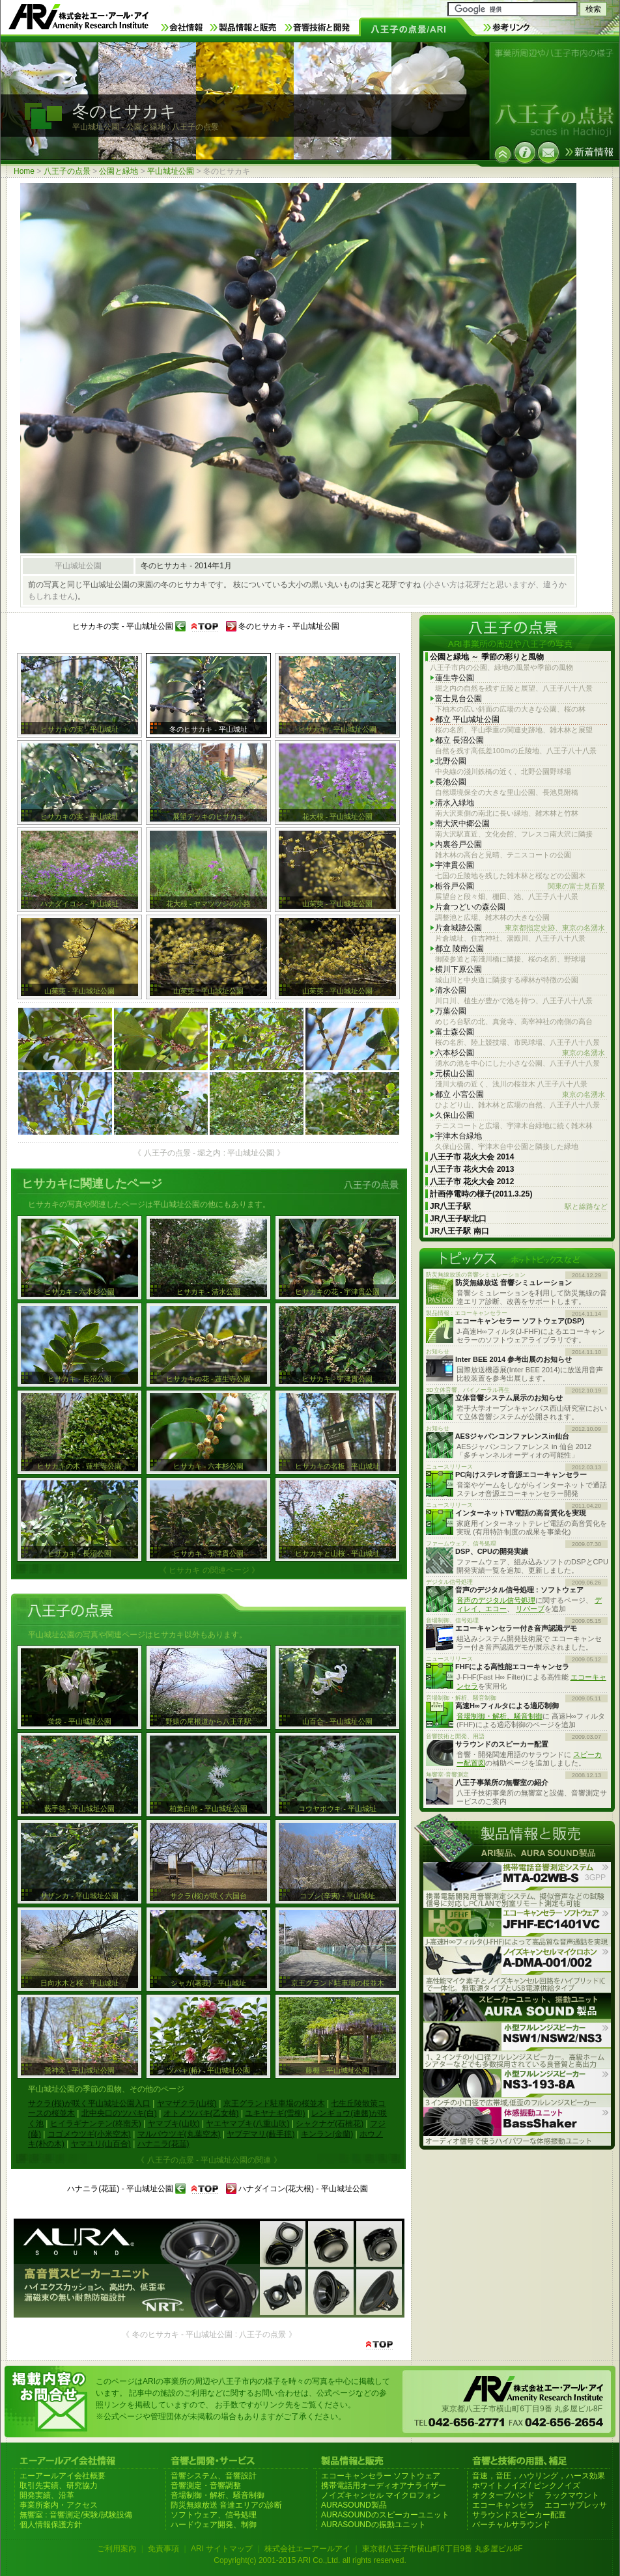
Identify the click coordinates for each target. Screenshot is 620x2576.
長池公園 (450, 781)
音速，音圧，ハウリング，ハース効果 (538, 2475)
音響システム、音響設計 (214, 2475)
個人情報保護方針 (51, 2524)
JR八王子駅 (519, 1206)
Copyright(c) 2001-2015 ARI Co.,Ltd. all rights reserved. (310, 2560)
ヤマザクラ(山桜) (187, 2103)
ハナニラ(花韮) (163, 2143)
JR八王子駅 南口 (459, 1231)
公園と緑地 (118, 171)
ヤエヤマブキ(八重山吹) (247, 2123)
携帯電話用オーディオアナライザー (383, 2485)
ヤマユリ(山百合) (101, 2143)
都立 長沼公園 (459, 740)
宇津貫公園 (454, 865)
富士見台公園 (458, 698)
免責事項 (163, 2548)
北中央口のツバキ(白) (119, 2113)
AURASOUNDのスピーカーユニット (385, 2514)
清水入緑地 (454, 802)
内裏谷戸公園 (458, 844)
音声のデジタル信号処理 (496, 1600)
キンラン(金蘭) (327, 2134)
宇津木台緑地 (458, 1136)
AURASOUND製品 (354, 2505)
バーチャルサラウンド (511, 2524)
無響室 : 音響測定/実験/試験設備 (76, 2514)
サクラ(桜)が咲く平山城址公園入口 (89, 2103)
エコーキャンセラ (503, 2505)
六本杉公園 (520, 1053)
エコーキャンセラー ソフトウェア (380, 2475)
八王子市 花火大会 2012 (472, 1181)
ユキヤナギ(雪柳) (275, 2113)
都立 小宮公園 (520, 1094)
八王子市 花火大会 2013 (472, 1169)
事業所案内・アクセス (59, 2505)
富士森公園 (454, 1031)
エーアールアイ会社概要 (63, 2475)
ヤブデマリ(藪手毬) (260, 2134)
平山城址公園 (170, 171)
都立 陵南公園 (459, 948)
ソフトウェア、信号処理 (214, 2514)
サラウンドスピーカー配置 (519, 2514)
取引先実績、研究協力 (59, 2485)
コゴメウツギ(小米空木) (89, 2134)
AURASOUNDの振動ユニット (373, 2524)
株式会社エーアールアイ (307, 2548)
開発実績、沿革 (47, 2495)
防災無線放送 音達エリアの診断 (226, 2505)
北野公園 (450, 761)
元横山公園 (454, 1073)
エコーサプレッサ (575, 2505)
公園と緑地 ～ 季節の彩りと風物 (487, 656)
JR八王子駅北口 (458, 1218)
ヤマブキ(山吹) (174, 2123)
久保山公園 (454, 1115)
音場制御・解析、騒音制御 (499, 1716)
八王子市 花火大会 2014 (472, 1156)
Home (24, 171)
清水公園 (450, 990)
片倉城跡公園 (520, 928)
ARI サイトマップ (222, 2548)
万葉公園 (450, 1011)
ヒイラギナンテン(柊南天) (95, 2123)
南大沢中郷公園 (462, 823)
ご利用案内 (116, 2548)
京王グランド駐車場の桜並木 (274, 2103)
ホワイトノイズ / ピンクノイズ (526, 2485)
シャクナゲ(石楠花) (329, 2123)
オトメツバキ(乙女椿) (201, 2113)
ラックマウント (571, 2495)
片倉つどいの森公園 (470, 906)
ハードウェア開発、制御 (214, 2524)
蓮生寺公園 (454, 677)
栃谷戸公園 (520, 886)
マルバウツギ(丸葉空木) (179, 2134)
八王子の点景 (67, 171)
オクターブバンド (503, 2495)
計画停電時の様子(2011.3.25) (481, 1193)
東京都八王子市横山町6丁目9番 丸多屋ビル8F (442, 2548)
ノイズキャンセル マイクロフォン (380, 2495)
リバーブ (530, 1609)
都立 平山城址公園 (467, 719)
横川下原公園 (458, 969)
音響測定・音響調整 (206, 2485)
